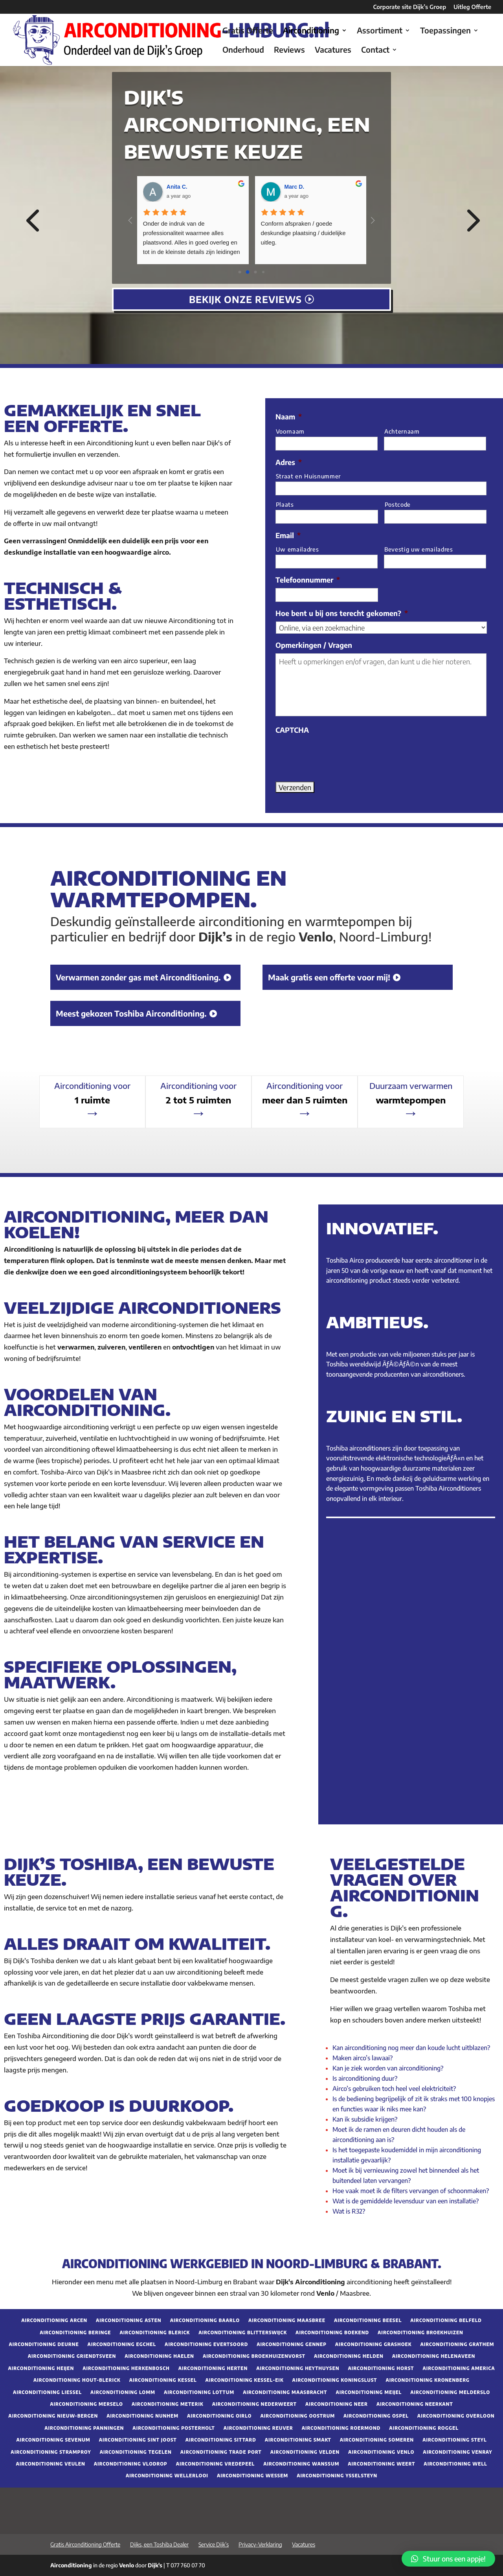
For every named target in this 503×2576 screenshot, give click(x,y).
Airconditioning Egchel (122, 2344)
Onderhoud (243, 50)
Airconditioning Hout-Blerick (77, 2380)
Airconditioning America (458, 2368)
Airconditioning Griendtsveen (72, 2356)
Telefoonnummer (307, 579)
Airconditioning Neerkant (414, 2404)
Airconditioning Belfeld (446, 2320)
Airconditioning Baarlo (205, 2320)
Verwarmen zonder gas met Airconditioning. (138, 977)
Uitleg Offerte (472, 7)
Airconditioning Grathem (457, 2344)
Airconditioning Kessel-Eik (245, 2380)
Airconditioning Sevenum (53, 2440)
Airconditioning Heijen (41, 2368)
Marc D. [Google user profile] (295, 187)
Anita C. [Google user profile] (177, 187)
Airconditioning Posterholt (173, 2428)
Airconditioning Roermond (341, 2428)
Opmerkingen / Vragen (313, 644)
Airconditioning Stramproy (51, 2452)
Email (288, 535)
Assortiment (379, 31)
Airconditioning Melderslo (450, 2392)
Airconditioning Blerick (155, 2332)
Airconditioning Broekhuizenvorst (254, 2356)
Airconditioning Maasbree (286, 2320)
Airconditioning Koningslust (334, 2380)
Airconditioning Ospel (376, 2416)
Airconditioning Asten (129, 2320)
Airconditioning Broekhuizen (420, 2332)
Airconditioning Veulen (50, 2464)
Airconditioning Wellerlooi (167, 2476)
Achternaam (402, 431)
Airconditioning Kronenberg (428, 2380)
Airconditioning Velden (305, 2452)
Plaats (285, 504)
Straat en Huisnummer (308, 476)
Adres (288, 462)
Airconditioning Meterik (168, 2404)
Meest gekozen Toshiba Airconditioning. (131, 1013)
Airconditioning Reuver (258, 2428)
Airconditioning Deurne (44, 2344)
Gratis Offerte (247, 31)
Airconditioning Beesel (368, 2320)
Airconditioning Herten (213, 2368)
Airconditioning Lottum (199, 2392)
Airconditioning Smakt (298, 2440)
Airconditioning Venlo (381, 2452)
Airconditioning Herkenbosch (126, 2368)
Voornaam (290, 431)
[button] (448, 2559)
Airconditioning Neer (336, 2404)
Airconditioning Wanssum (301, 2464)
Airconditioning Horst (381, 2368)
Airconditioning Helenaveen (433, 2356)
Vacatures (333, 50)
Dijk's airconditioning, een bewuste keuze (247, 124)
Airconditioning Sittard (220, 2440)
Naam (288, 416)
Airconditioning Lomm (122, 2392)
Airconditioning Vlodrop (130, 2464)
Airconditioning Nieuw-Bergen (53, 2416)
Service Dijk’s (213, 2544)
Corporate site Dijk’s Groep (409, 7)
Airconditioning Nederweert (254, 2404)
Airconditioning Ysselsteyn (337, 2476)
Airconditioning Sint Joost (138, 2440)
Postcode (398, 504)
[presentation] (335, 753)
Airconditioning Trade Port (221, 2452)
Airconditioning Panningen (84, 2428)
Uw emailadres (297, 549)
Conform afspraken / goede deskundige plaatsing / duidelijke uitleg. (304, 233)
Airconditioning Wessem (252, 2476)
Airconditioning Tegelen (136, 2452)
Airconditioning (311, 31)
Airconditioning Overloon (456, 2416)
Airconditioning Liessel (47, 2392)
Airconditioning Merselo (86, 2404)
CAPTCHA (292, 729)
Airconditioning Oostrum (298, 2416)
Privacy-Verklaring (260, 2544)
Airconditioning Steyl (454, 2440)
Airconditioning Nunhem (142, 2416)
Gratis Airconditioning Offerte (85, 2544)
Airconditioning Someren (377, 2440)
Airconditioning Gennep (292, 2344)
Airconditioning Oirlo (219, 2416)
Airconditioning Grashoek (373, 2344)
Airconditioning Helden (349, 2356)
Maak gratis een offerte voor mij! (329, 977)
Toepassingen (445, 31)
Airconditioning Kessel (163, 2380)
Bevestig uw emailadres (418, 549)
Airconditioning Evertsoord (206, 2344)
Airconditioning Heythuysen (297, 2368)
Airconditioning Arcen (54, 2320)
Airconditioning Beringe (75, 2332)
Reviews (289, 50)
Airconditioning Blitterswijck (242, 2332)
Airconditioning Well (455, 2464)
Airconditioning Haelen (159, 2356)
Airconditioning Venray (457, 2452)
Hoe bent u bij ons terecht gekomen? (341, 613)
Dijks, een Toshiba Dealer (159, 2544)
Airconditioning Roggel (423, 2428)
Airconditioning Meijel (369, 2392)
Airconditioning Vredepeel (215, 2464)
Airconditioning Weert (381, 2464)
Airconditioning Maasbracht (285, 2392)
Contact (375, 50)
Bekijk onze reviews (245, 299)
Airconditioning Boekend (332, 2332)
